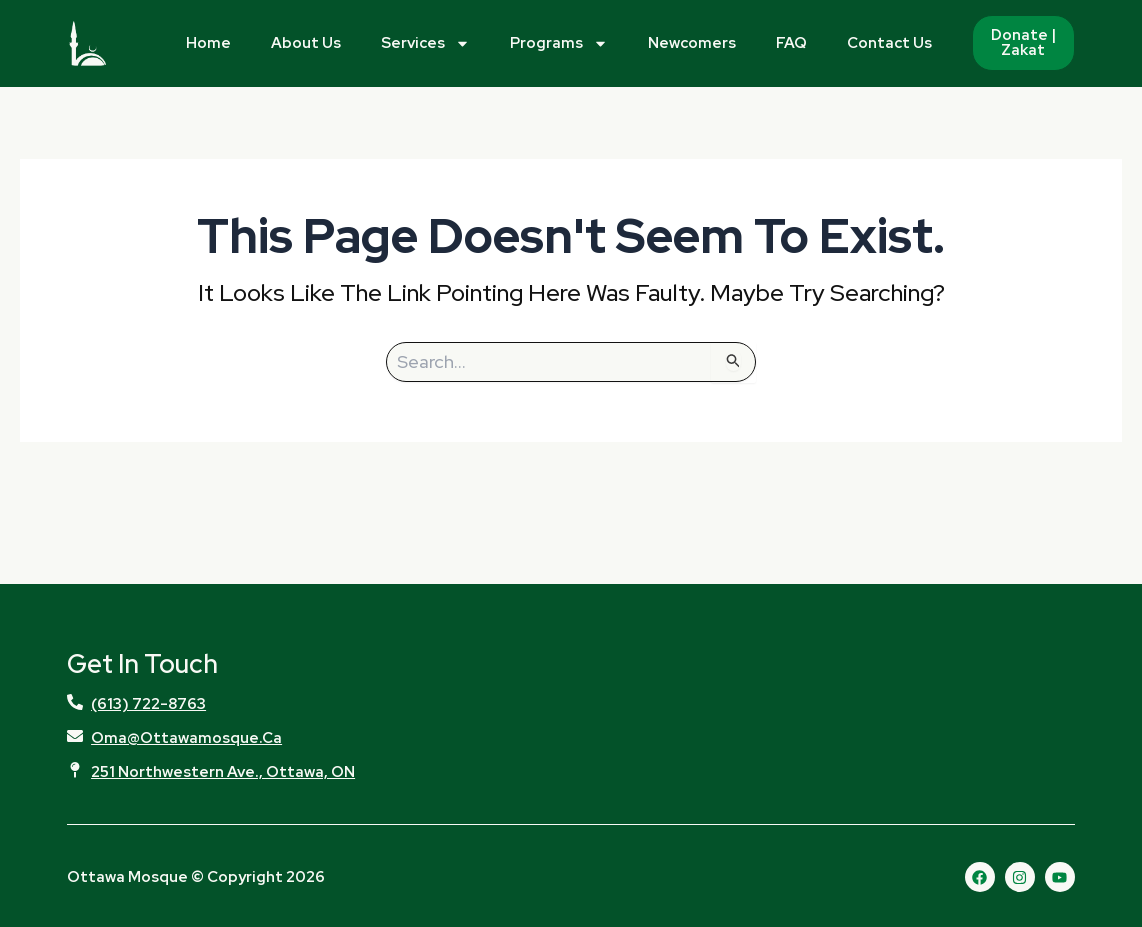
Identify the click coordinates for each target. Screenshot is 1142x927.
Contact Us (889, 43)
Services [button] (425, 43)
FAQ (791, 43)
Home (208, 43)
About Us (306, 43)
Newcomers (692, 43)
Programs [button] (559, 43)
